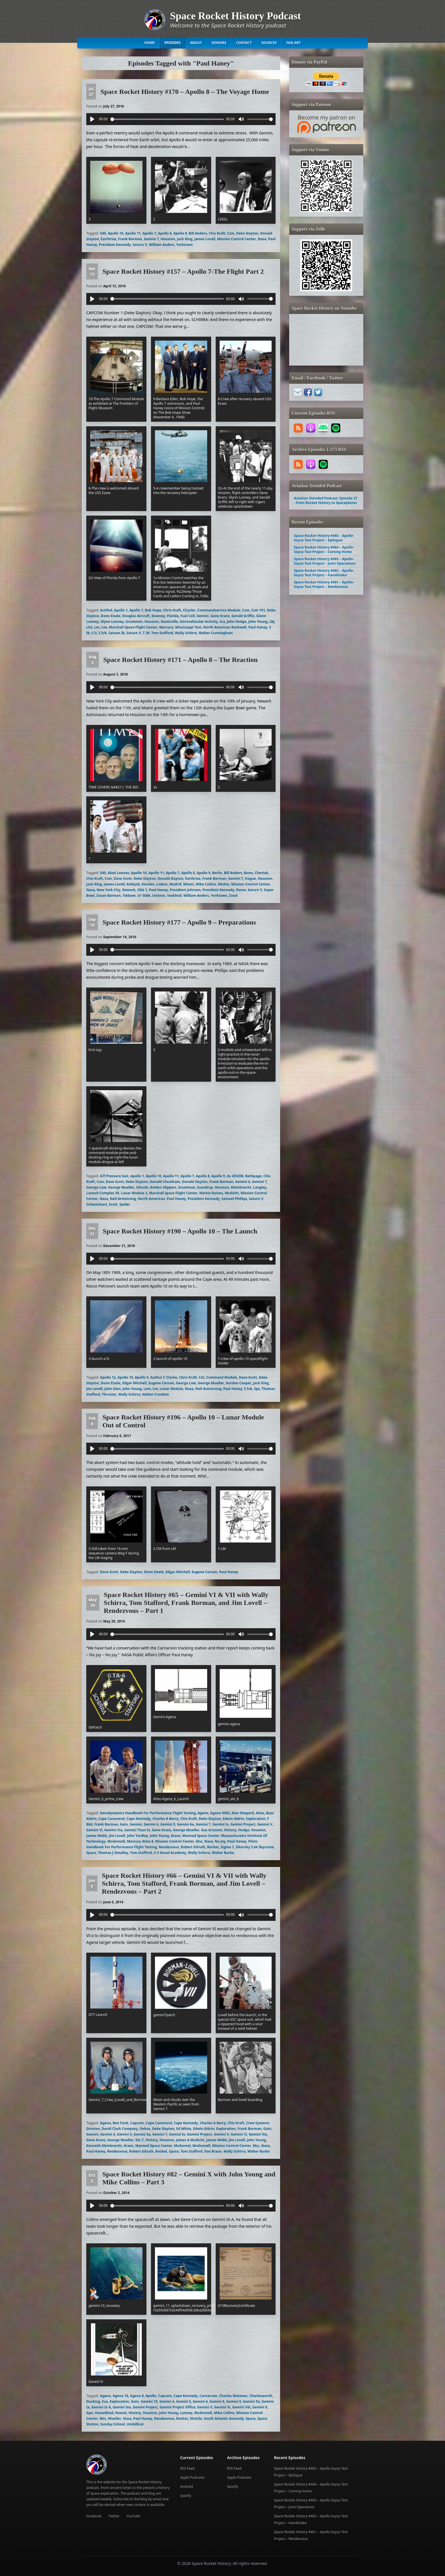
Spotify (185, 2495)
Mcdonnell (116, 1841)
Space (91, 1852)
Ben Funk (121, 2123)
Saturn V (140, 244)
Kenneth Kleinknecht (104, 2145)
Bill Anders (198, 233)
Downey (158, 615)
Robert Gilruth (193, 1847)
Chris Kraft (172, 610)
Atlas (260, 1813)
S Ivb (102, 632)
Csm (230, 233)
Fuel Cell (187, 615)
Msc (199, 1841)
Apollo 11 (133, 233)
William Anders (161, 244)
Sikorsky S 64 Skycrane (255, 1847)
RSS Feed (187, 2468)
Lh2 (89, 627)
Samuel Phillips (234, 1198)
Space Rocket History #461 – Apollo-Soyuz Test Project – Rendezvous (324, 584)
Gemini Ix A (101, 2407)
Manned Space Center (200, 1835)
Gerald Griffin (243, 615)
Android (186, 2486)
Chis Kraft (217, 233)
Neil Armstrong (123, 1198)
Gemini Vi (94, 1830)
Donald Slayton (170, 878)
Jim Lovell (94, 1388)
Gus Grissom (211, 1830)
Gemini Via (113, 1830)
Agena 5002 (220, 1813)
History (230, 1830)
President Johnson (185, 889)
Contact (244, 42)
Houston (168, 239)
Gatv (124, 1824)
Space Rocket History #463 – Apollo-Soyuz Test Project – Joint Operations (324, 561)
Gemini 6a (185, 1824)
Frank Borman (130, 239)
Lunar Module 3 (134, 1193)
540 (103, 233)
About (196, 42)
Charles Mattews (233, 2395)
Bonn (248, 872)
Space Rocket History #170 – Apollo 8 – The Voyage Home (184, 91)
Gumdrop (205, 1187)
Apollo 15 (125, 1377)
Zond (233, 895)
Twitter (113, 2516)
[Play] (92, 119)
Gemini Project (242, 1824)
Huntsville (169, 621)
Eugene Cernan (161, 1383)
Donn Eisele (110, 615)
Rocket (213, 1847)
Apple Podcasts (192, 2477)
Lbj (271, 621)
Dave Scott (123, 878)
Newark (129, 889)
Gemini (203, 615)
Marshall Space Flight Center (133, 627)
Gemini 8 (216, 2401)
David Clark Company (120, 2128)
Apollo (151, 2395)
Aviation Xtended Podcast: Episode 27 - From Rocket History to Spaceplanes (325, 500)
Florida (173, 615)
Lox (104, 627)
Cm (201, 1377)
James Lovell (204, 239)
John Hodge (236, 621)
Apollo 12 (108, 1377)
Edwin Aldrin (233, 1818)
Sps (257, 1388)
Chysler (189, 610)
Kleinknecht (241, 1187)
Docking (93, 2401)
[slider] (167, 119)
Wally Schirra (186, 632)
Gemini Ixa (122, 2407)
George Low (96, 1187)
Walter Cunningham (216, 632)
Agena (203, 1813)
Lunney (186, 2412)
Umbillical (135, 2424)
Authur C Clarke (163, 1377)
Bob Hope (153, 610)
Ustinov (158, 895)
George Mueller (121, 1187)
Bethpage (253, 1176)
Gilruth (142, 1187)
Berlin (217, 872)
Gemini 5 (167, 1824)
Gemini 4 (151, 1824)
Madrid (175, 884)
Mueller (114, 2418)
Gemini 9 (233, 2401)
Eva (105, 2401)
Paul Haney (257, 627)
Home (149, 42)
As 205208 (235, 1176)
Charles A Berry (165, 1818)
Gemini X (260, 2407)
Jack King (184, 239)
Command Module (221, 1377)
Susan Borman (108, 895)
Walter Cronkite (155, 1394)
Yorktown (184, 244)
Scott (113, 1204)
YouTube (133, 2516)
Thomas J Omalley (113, 1852)
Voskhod (174, 895)
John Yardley (137, 1835)
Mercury (166, 627)
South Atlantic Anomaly (224, 2418)
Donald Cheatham (165, 1181)
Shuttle (196, 2418)
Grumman (133, 621)
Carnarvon (208, 2395)
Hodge (243, 1830)
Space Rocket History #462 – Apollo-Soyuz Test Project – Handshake (324, 572)
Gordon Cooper (238, 1383)
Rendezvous (169, 1847)
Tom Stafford (162, 632)
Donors (218, 42)
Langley (259, 1187)
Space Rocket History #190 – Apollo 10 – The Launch (180, 1231)
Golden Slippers (163, 1187)
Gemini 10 (149, 2401)
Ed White (183, 2128)
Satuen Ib (116, 632)
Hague (250, 878)
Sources (269, 42)
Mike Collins (206, 884)
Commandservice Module (218, 610)
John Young (258, 621)
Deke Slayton (247, 233)
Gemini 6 (242, 1181)
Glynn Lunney (112, 621)
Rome (241, 889)
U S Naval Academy (170, 1852)
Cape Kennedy (138, 1818)
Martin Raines (211, 1193)
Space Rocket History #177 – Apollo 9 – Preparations (179, 922)
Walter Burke (223, 1852)
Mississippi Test (188, 627)
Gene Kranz (220, 615)
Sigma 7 (227, 1847)
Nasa (262, 239)
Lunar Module (171, 1388)
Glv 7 (139, 2140)
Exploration (255, 1818)
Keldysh (133, 884)
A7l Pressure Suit (114, 1176)
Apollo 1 (121, 610)
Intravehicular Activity (199, 621)
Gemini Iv (221, 1824)
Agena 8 (137, 2395)
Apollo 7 (149, 233)
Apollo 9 (180, 233)
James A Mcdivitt (190, 2140)
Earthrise (108, 239)
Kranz (175, 1835)
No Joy (220, 1841)
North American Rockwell (225, 627)
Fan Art (293, 42)
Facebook (94, 2516)
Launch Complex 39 (102, 1193)
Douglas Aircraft (136, 615)
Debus (145, 2128)
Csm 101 (258, 610)
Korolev (148, 884)
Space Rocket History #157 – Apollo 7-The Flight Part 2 (183, 271)
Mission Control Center (236, 239)
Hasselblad (104, 2412)
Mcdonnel (182, 2145)
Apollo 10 (115, 233)
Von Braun (213, 2151)
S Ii (94, 632)
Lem (147, 1388)
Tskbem (129, 895)
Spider (124, 1204)
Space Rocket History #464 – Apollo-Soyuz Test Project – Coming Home (324, 549)
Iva (222, 621)
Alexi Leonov (118, 872)
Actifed (106, 610)
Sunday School (112, 2424)
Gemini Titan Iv (137, 1830)
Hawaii (121, 2412)
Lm (96, 627)
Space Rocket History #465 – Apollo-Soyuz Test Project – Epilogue (324, 538)
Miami (188, 884)
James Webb (96, 1835)
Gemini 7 (151, 239)
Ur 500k (143, 895)
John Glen (112, 1388)
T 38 (146, 632)
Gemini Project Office (177, 2407)
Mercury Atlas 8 (140, 1841)
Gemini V (264, 1824)
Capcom (137, 2123)
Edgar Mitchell (134, 1383)
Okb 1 (142, 889)
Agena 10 (120, 2395)
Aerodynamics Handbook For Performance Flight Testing (148, 1813)
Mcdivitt (232, 1193)
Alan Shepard (242, 1813)
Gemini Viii (241, 2407)
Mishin (223, 884)
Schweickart (96, 1204)
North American (151, 1198)
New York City (109, 889)
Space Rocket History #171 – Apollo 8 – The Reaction (180, 659)
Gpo (89, 2412)
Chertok (261, 872)
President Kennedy (115, 244)
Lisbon (161, 884)
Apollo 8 (164, 233)
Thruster (109, 1394)
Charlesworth (260, 2395)
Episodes (172, 42)
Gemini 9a (251, 2401)
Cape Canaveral (111, 1818)
